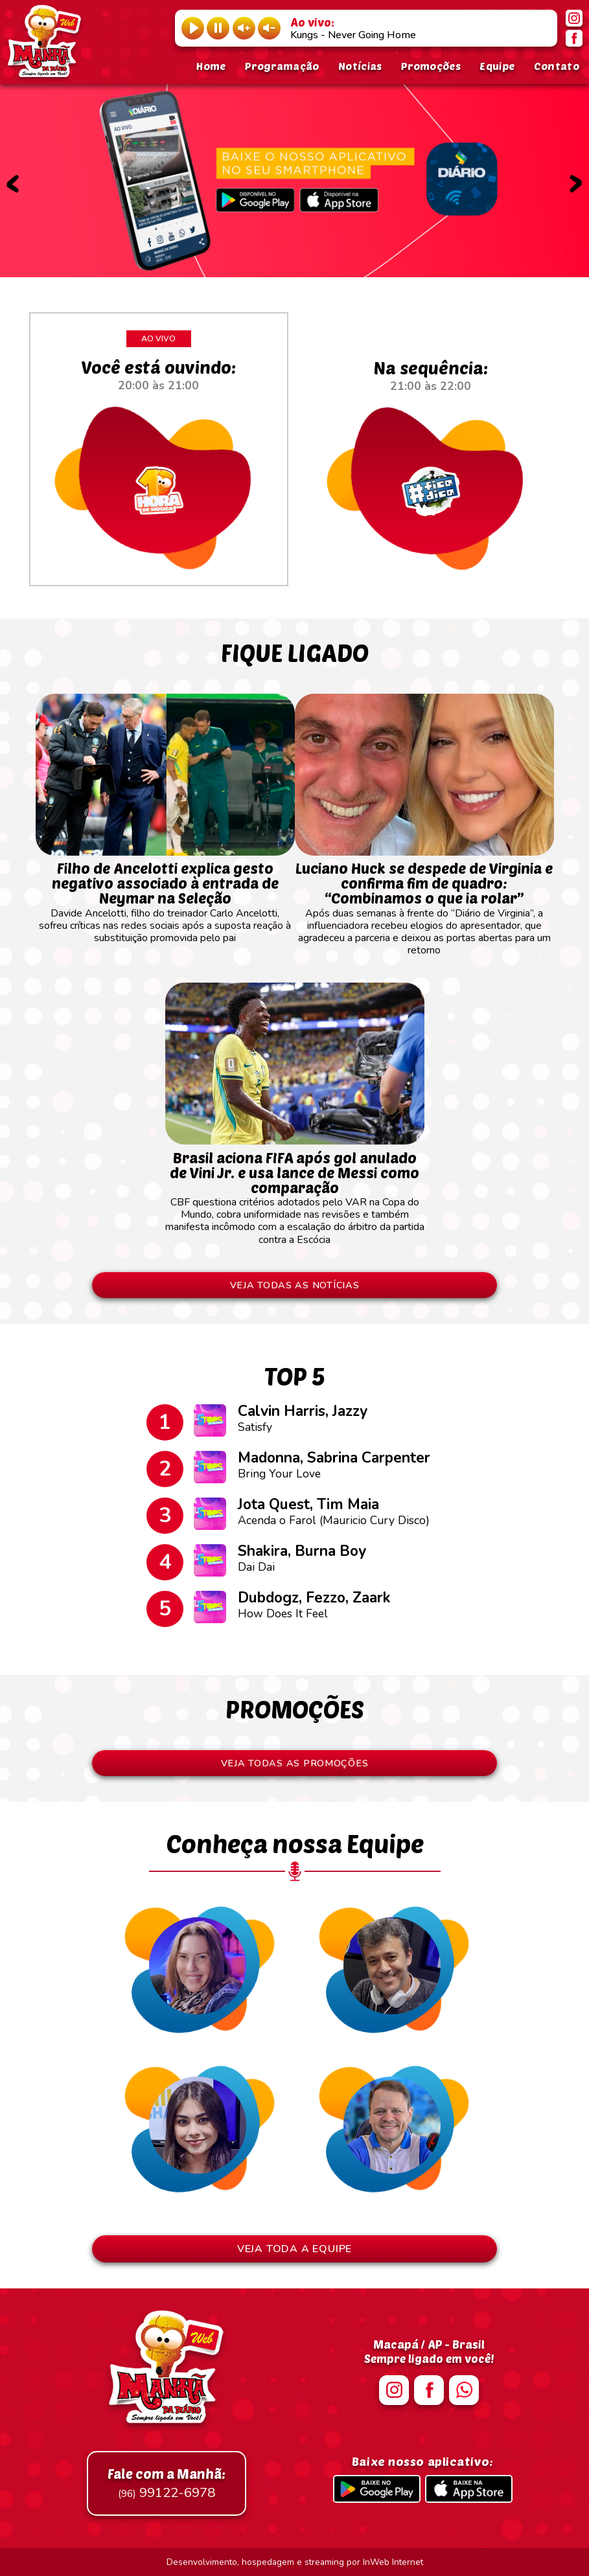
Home (210, 66)
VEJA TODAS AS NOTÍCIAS (295, 1285)
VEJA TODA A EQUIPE (294, 2249)
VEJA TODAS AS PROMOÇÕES (295, 1763)
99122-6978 (166, 2483)
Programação (282, 66)
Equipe (496, 66)
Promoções (431, 66)
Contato (556, 66)
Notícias (360, 66)
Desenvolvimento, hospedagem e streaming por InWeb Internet (295, 2562)
